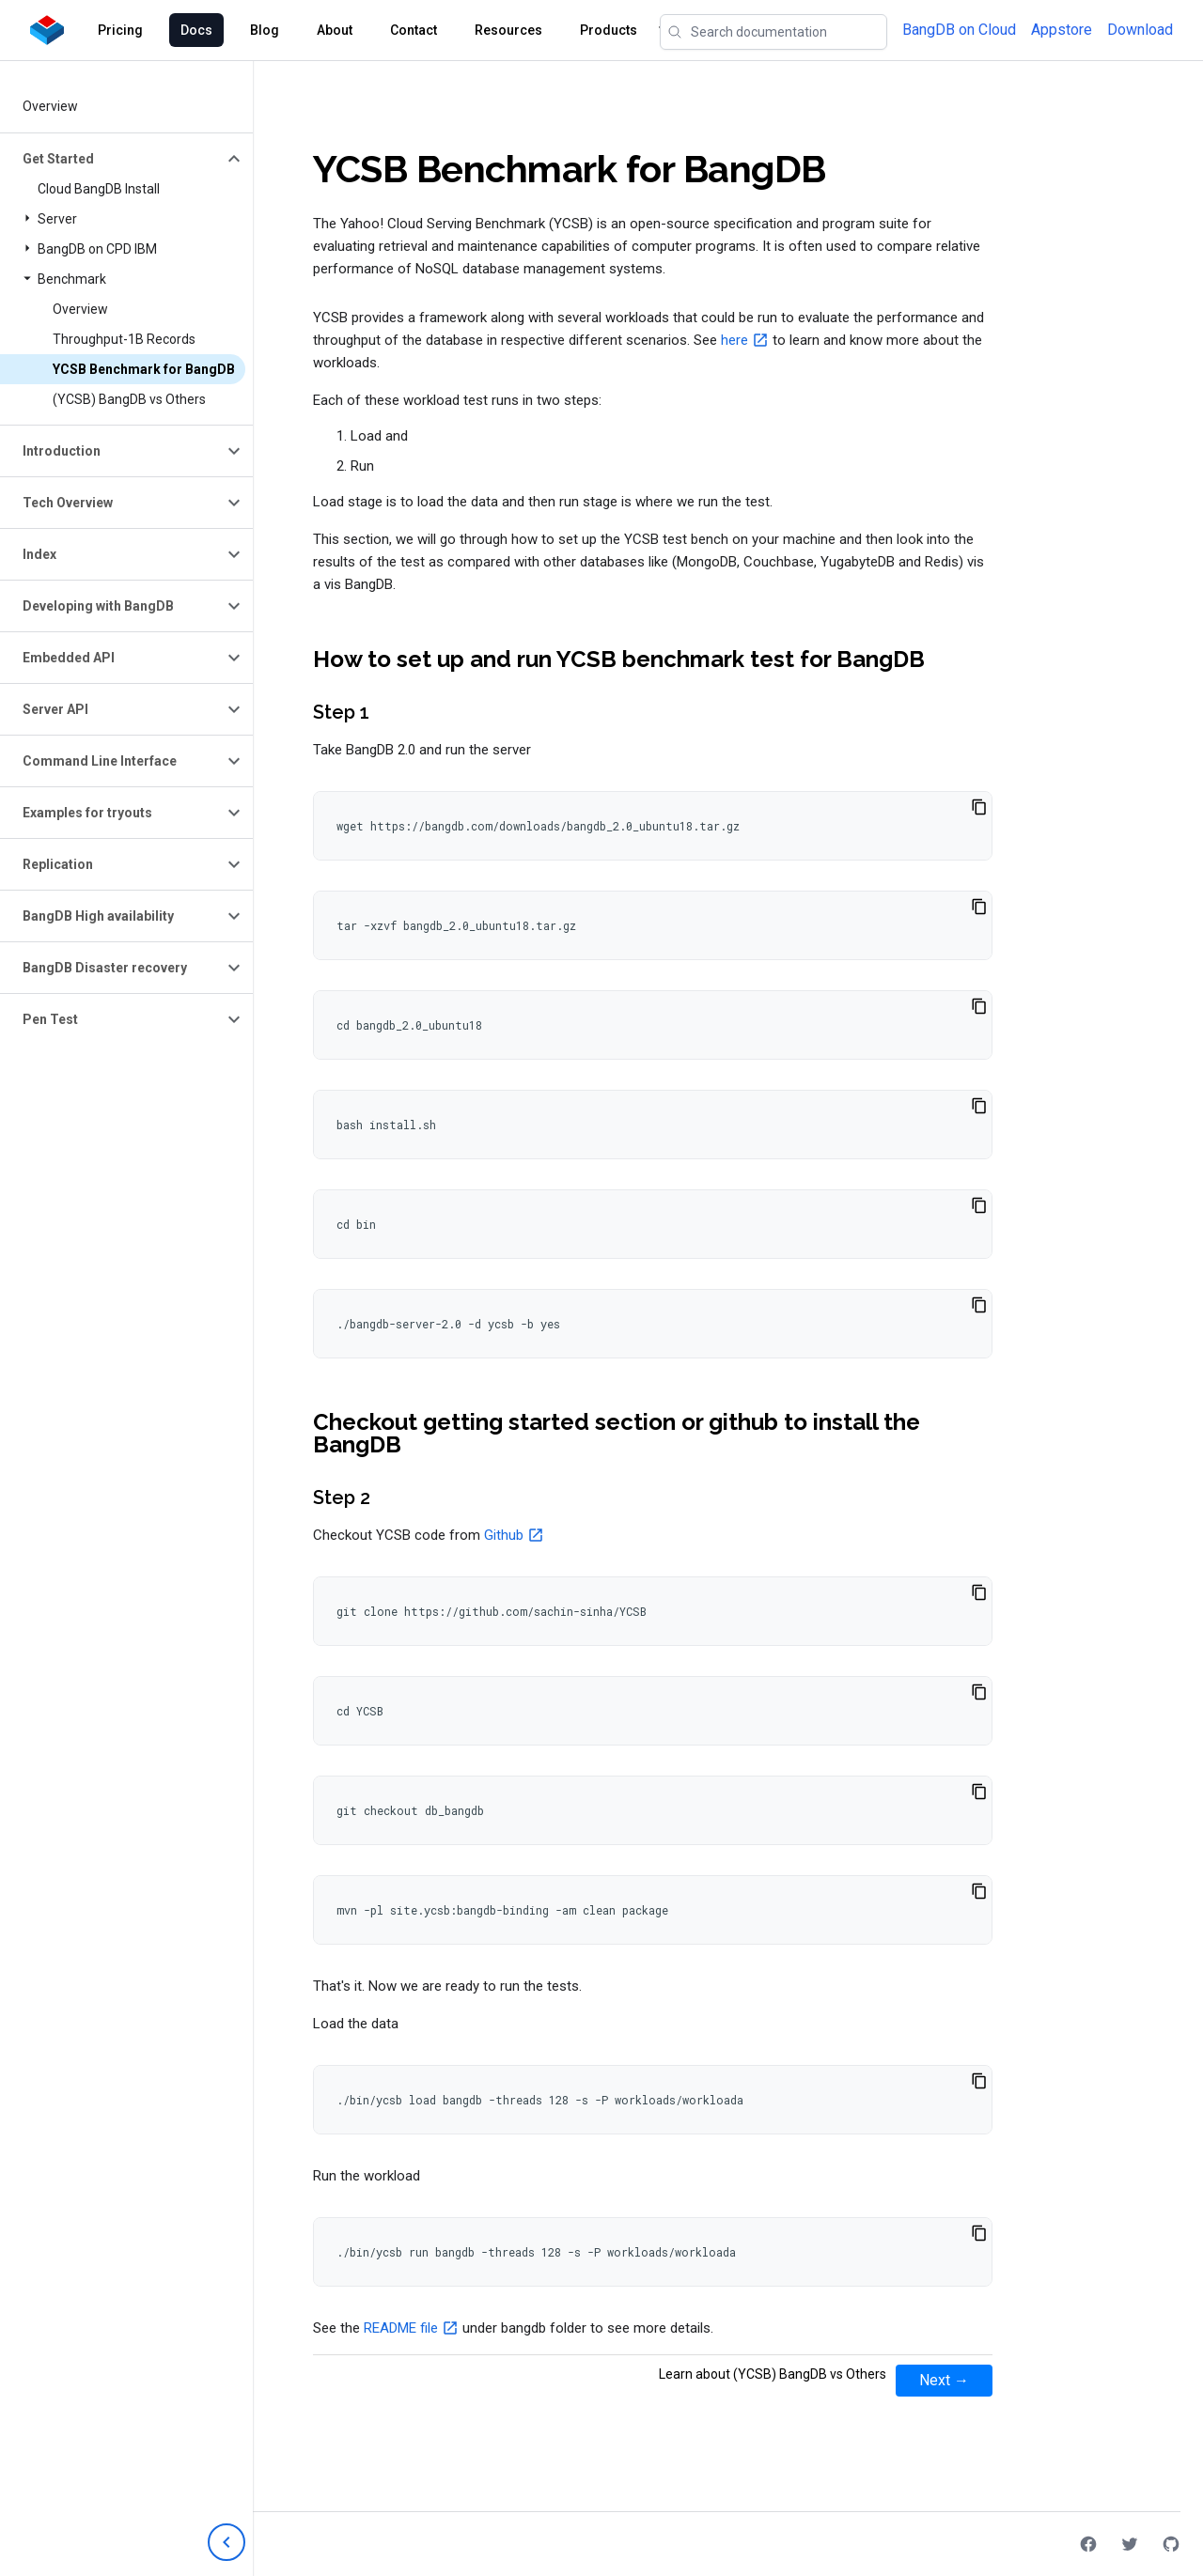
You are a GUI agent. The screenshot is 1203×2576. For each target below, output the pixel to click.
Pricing (120, 30)
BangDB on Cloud (959, 30)
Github (503, 1535)
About (334, 30)
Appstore (1061, 30)
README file (401, 2328)
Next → (944, 2380)
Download (1140, 30)
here (734, 340)
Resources (508, 30)
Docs (196, 30)
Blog (264, 30)
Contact (413, 30)
